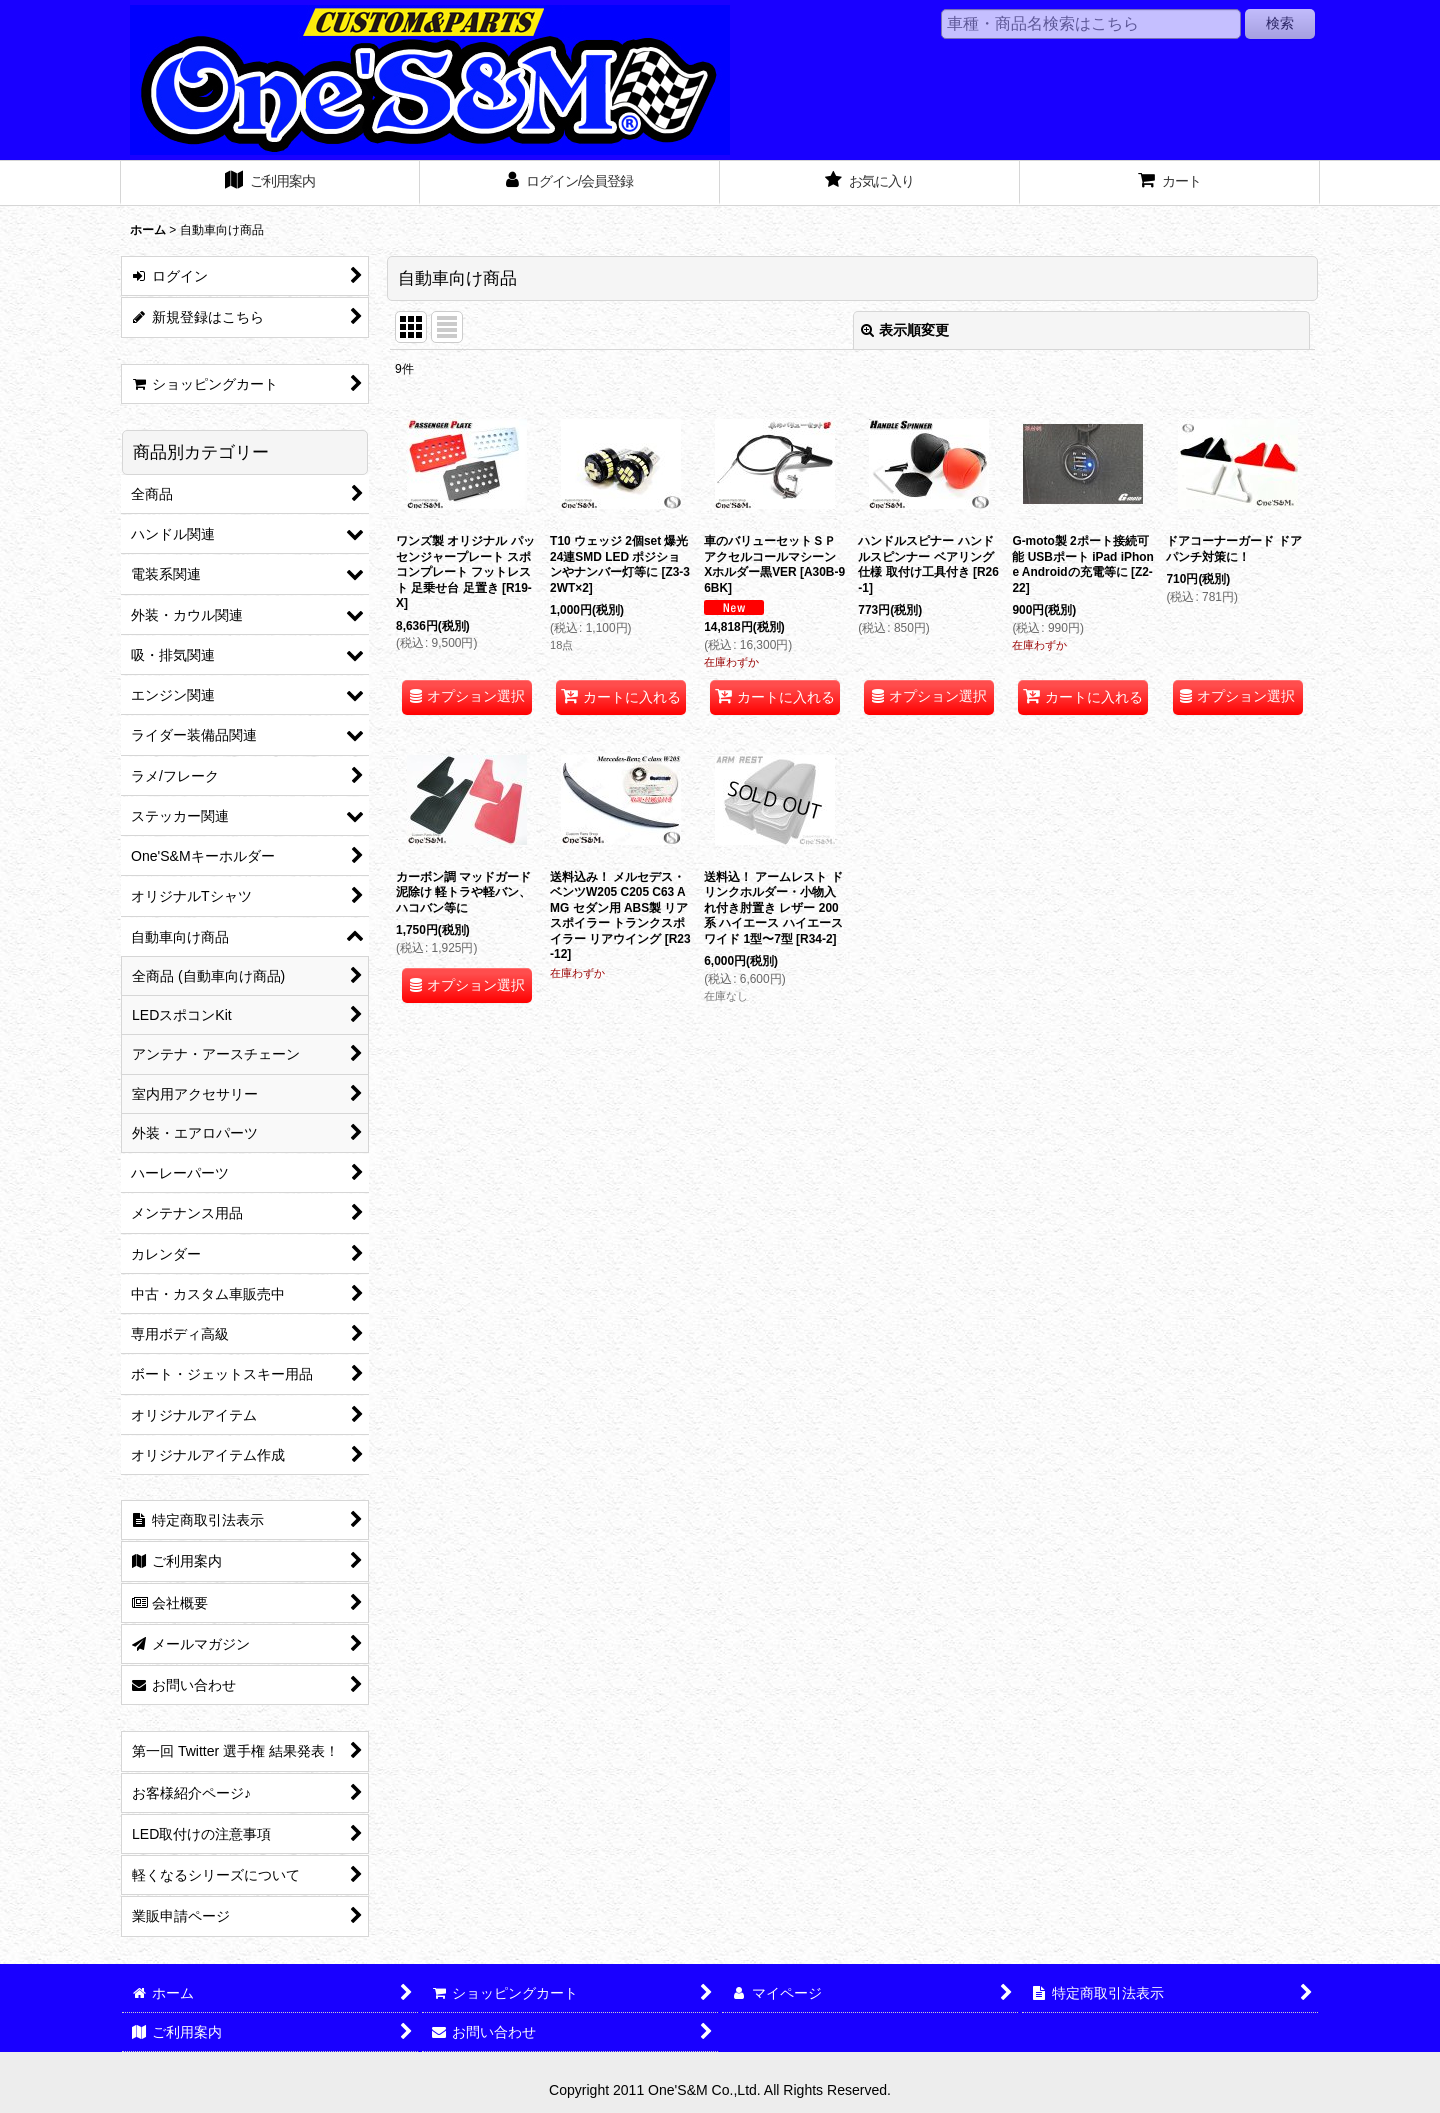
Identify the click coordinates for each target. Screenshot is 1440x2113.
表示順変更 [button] (905, 330)
